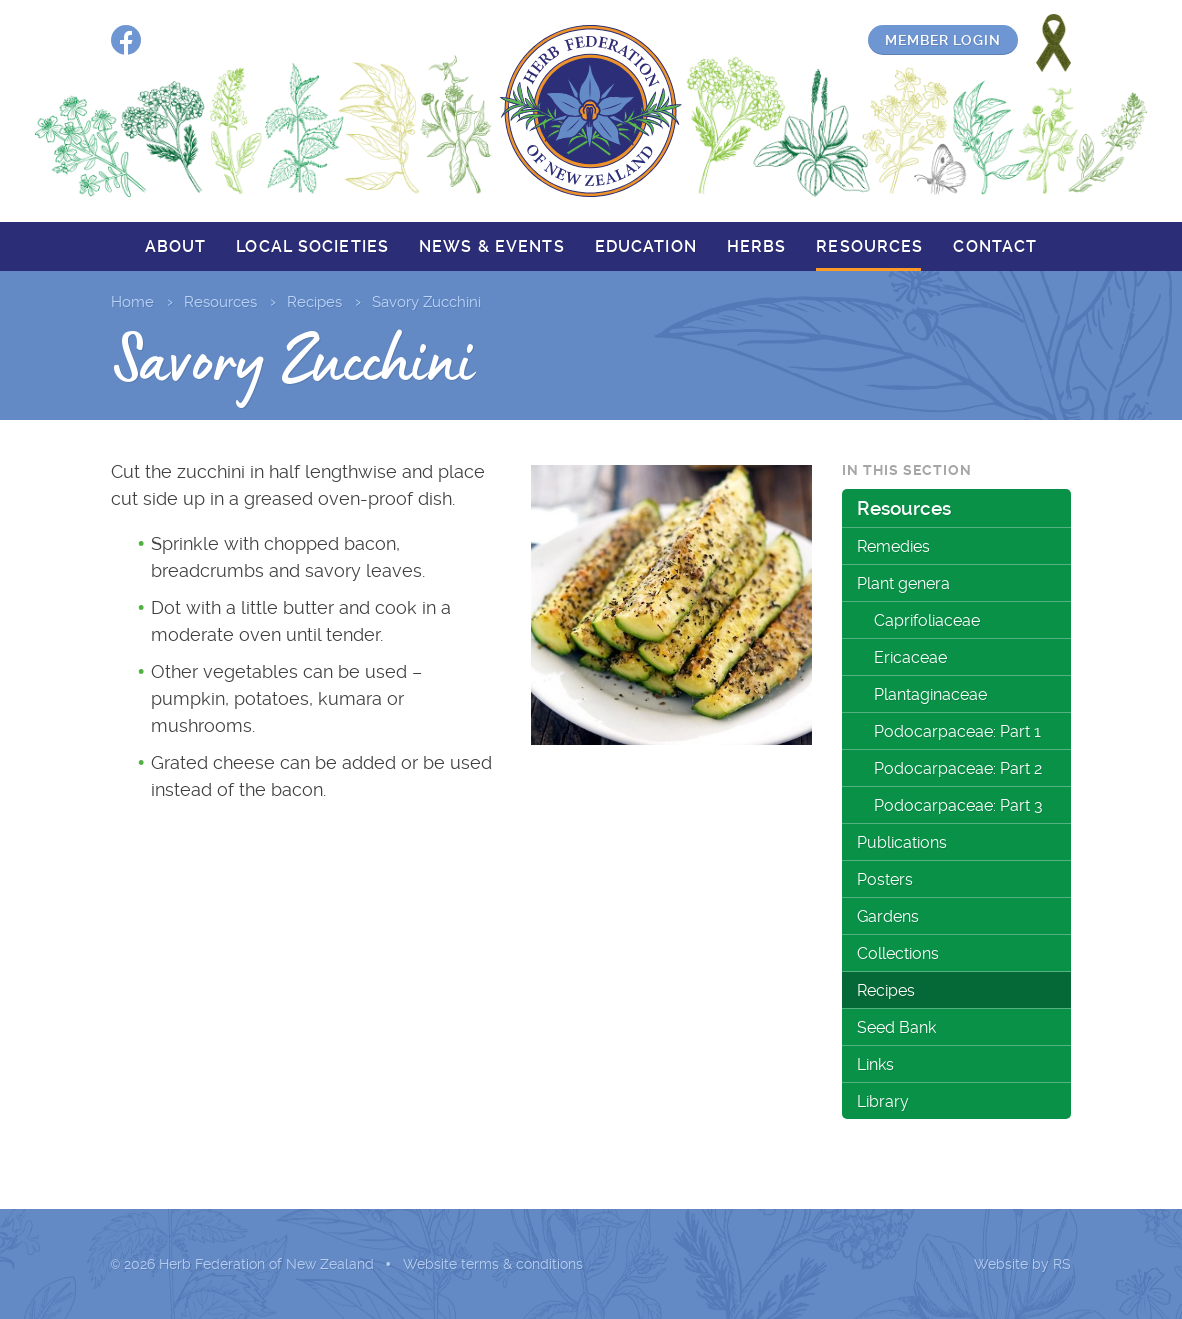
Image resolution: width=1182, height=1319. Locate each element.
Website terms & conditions (493, 1264)
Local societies (312, 246)
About (176, 246)
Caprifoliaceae (927, 620)
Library (883, 1101)
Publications (902, 842)
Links (875, 1064)
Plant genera (903, 583)
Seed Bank (896, 1027)
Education (646, 246)
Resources (869, 246)
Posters (885, 879)
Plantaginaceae (930, 694)
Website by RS (1022, 1264)
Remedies (893, 546)
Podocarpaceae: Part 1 (957, 731)
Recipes (314, 302)
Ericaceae (910, 657)
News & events (492, 246)
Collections (898, 953)
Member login (943, 40)
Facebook (126, 40)
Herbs (757, 246)
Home (132, 302)
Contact (995, 246)
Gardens (888, 916)
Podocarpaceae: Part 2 (958, 768)
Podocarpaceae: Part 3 (958, 805)
